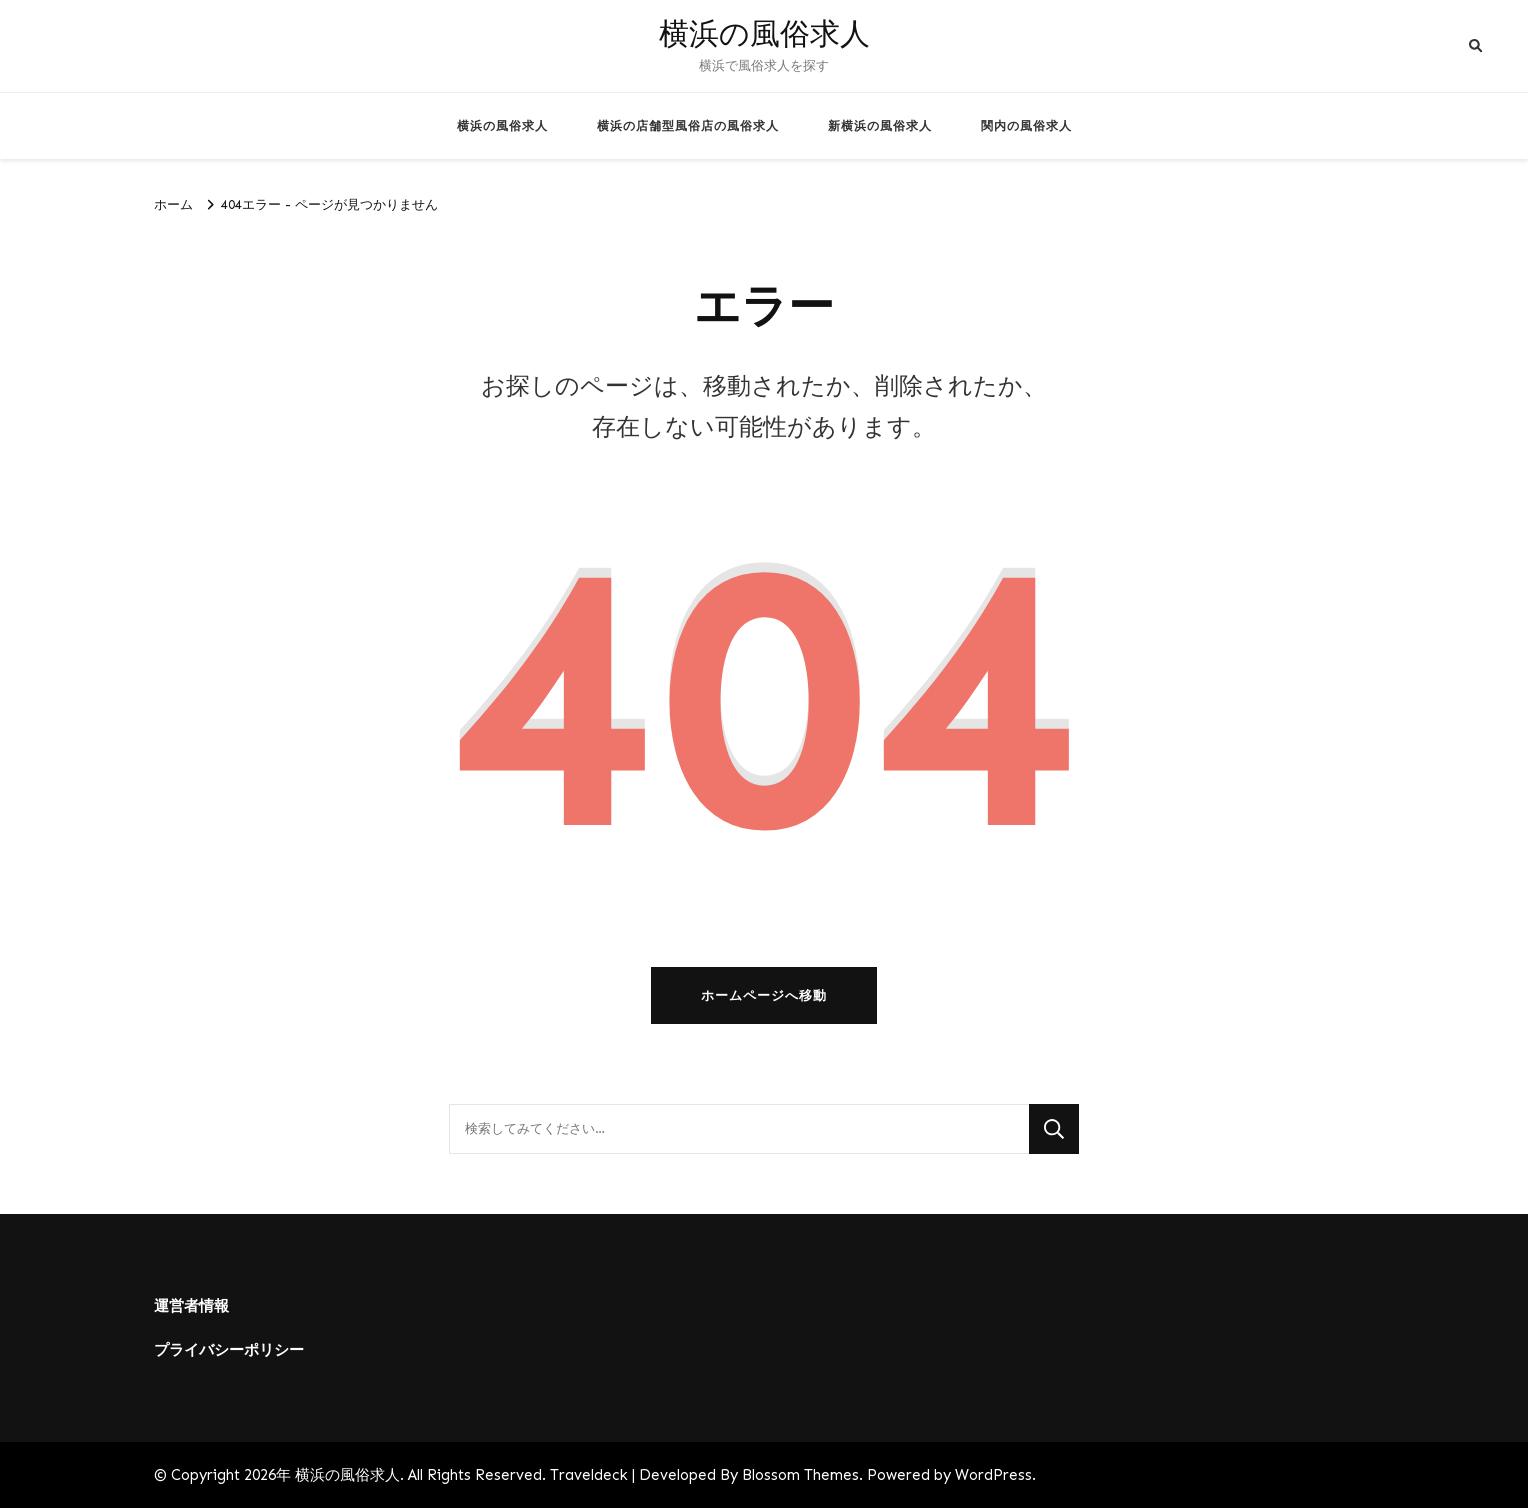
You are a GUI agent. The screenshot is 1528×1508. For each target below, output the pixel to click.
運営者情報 (191, 1306)
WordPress (993, 1475)
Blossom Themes (800, 1475)
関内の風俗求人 (1026, 125)
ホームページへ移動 (764, 995)
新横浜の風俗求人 (880, 125)
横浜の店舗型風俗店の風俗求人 (688, 125)
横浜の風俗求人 (764, 34)
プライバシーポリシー (229, 1350)
